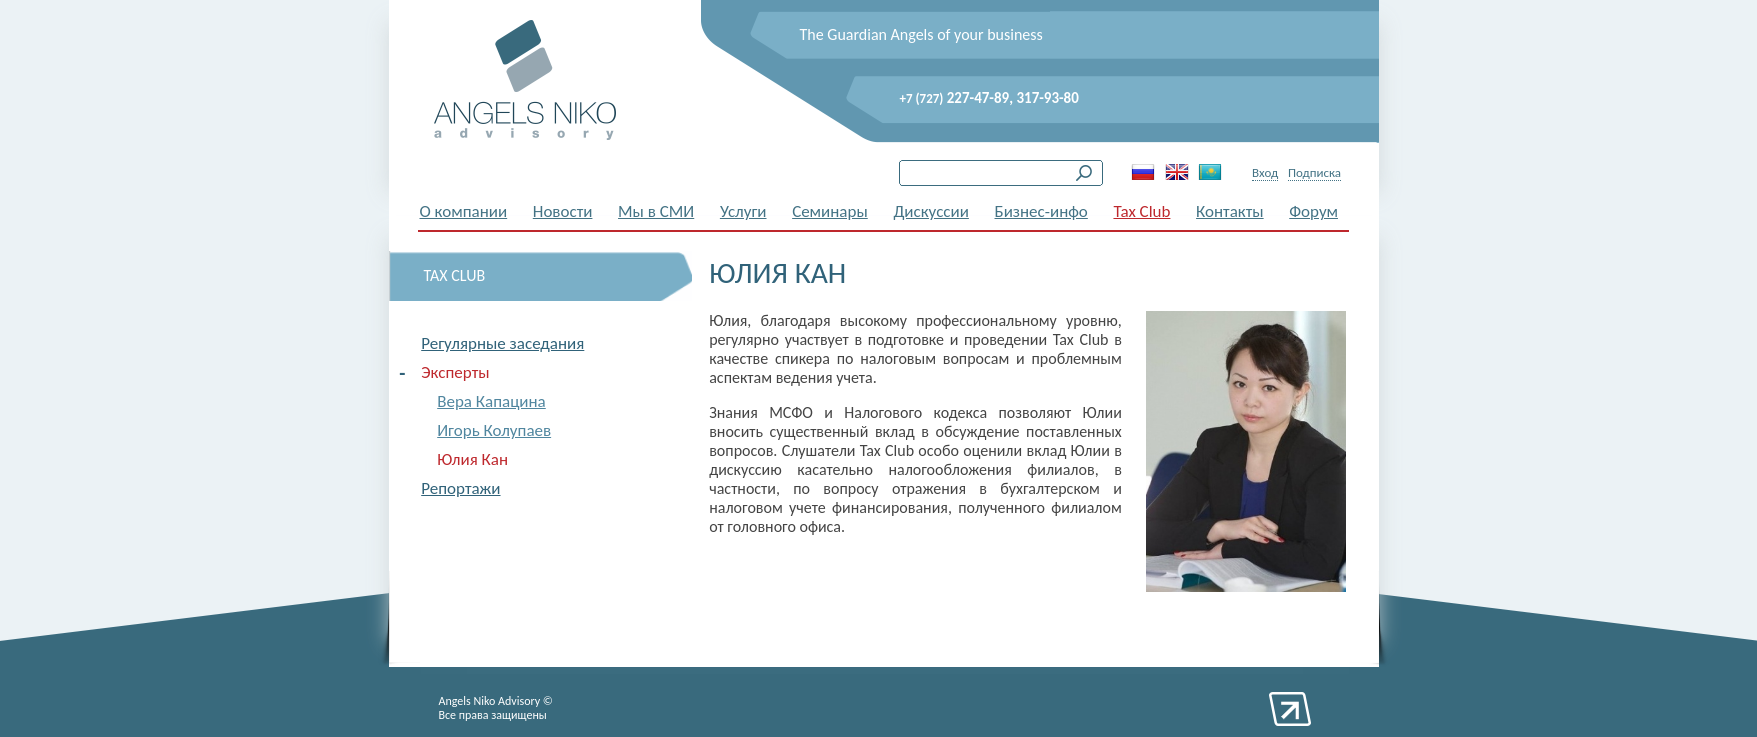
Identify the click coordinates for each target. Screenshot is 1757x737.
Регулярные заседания (502, 343)
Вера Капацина (491, 401)
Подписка (1314, 172)
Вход (1265, 172)
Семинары (830, 211)
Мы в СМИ (656, 211)
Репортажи (460, 488)
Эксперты (455, 372)
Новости (563, 211)
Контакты (1230, 211)
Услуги (743, 211)
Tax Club (1141, 211)
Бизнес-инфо (1041, 211)
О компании (464, 211)
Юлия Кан (472, 459)
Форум (1313, 211)
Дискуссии (931, 211)
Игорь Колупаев (494, 430)
